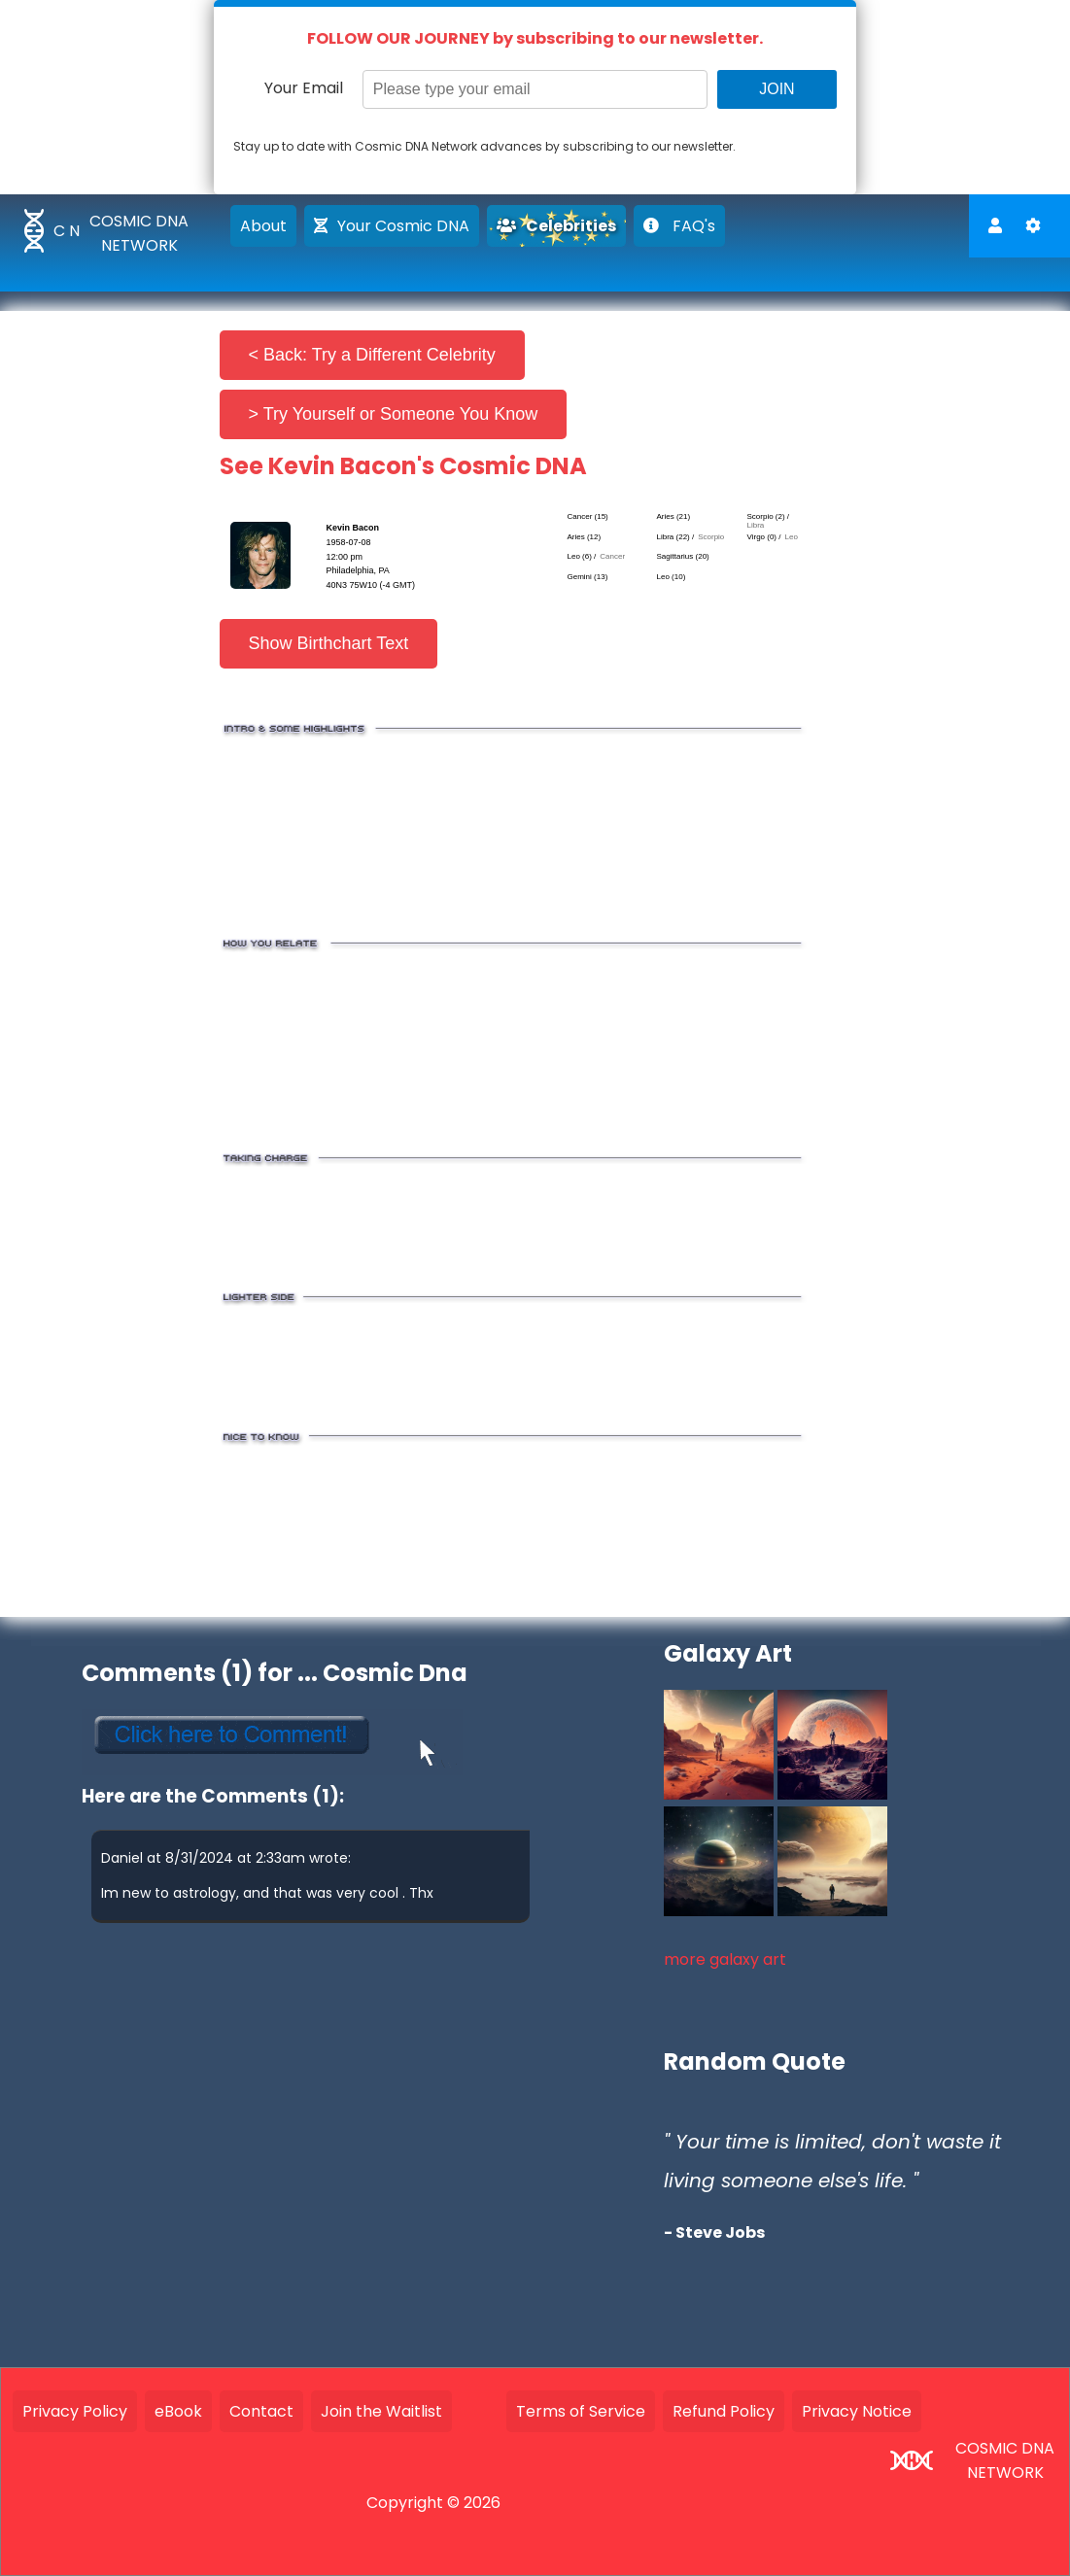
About (263, 226)
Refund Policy (724, 2411)
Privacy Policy (74, 2411)
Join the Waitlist (381, 2411)
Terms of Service (580, 2411)
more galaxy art (725, 1959)
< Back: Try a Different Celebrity (372, 354)
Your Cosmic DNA (391, 226)
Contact (261, 2411)
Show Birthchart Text (329, 643)
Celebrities (556, 226)
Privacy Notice (857, 2411)
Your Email (303, 88)
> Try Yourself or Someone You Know (393, 414)
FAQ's (679, 226)
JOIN (776, 89)
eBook (178, 2411)
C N (66, 231)
